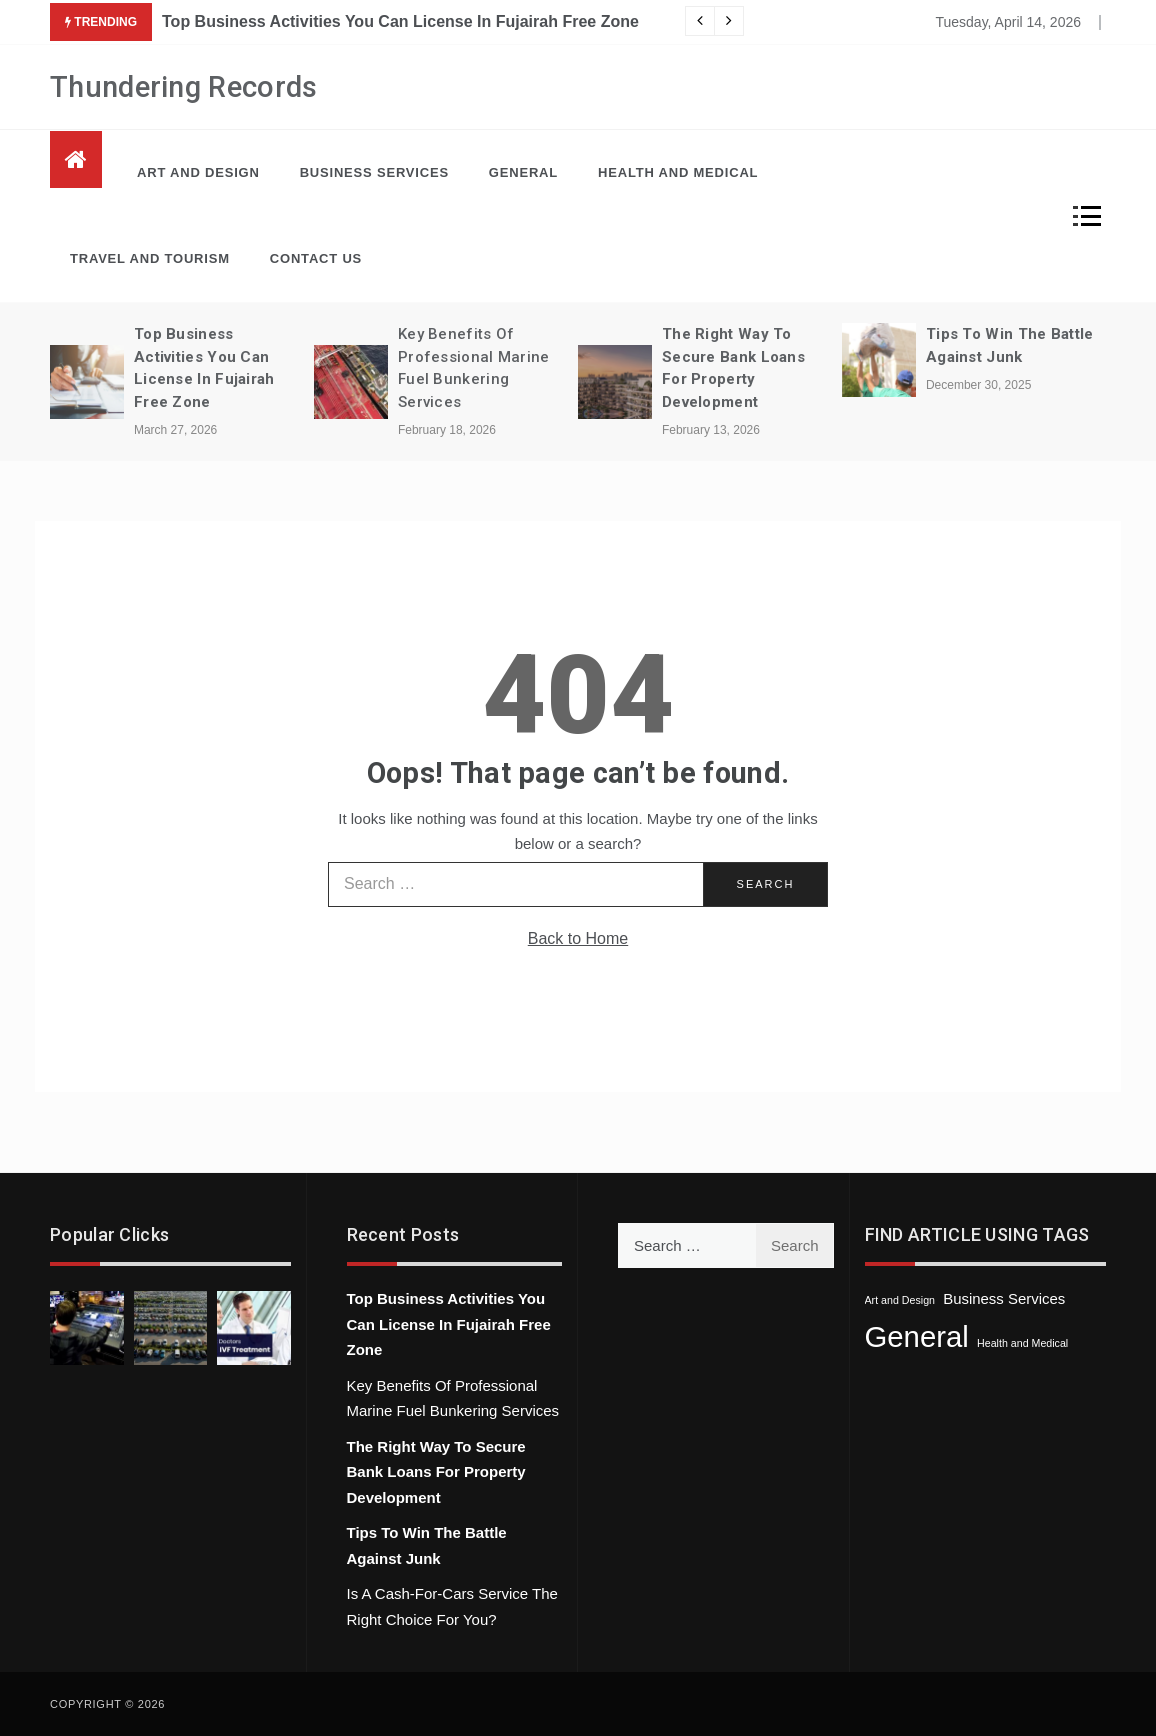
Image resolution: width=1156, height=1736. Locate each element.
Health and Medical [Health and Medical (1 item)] (1022, 1343)
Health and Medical (678, 172)
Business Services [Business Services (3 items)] (1004, 1298)
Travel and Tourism (150, 258)
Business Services (374, 172)
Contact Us (316, 258)
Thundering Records (183, 87)
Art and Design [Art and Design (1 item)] (900, 1300)
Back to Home (578, 938)
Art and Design (198, 172)
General (523, 172)
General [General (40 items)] (917, 1336)
